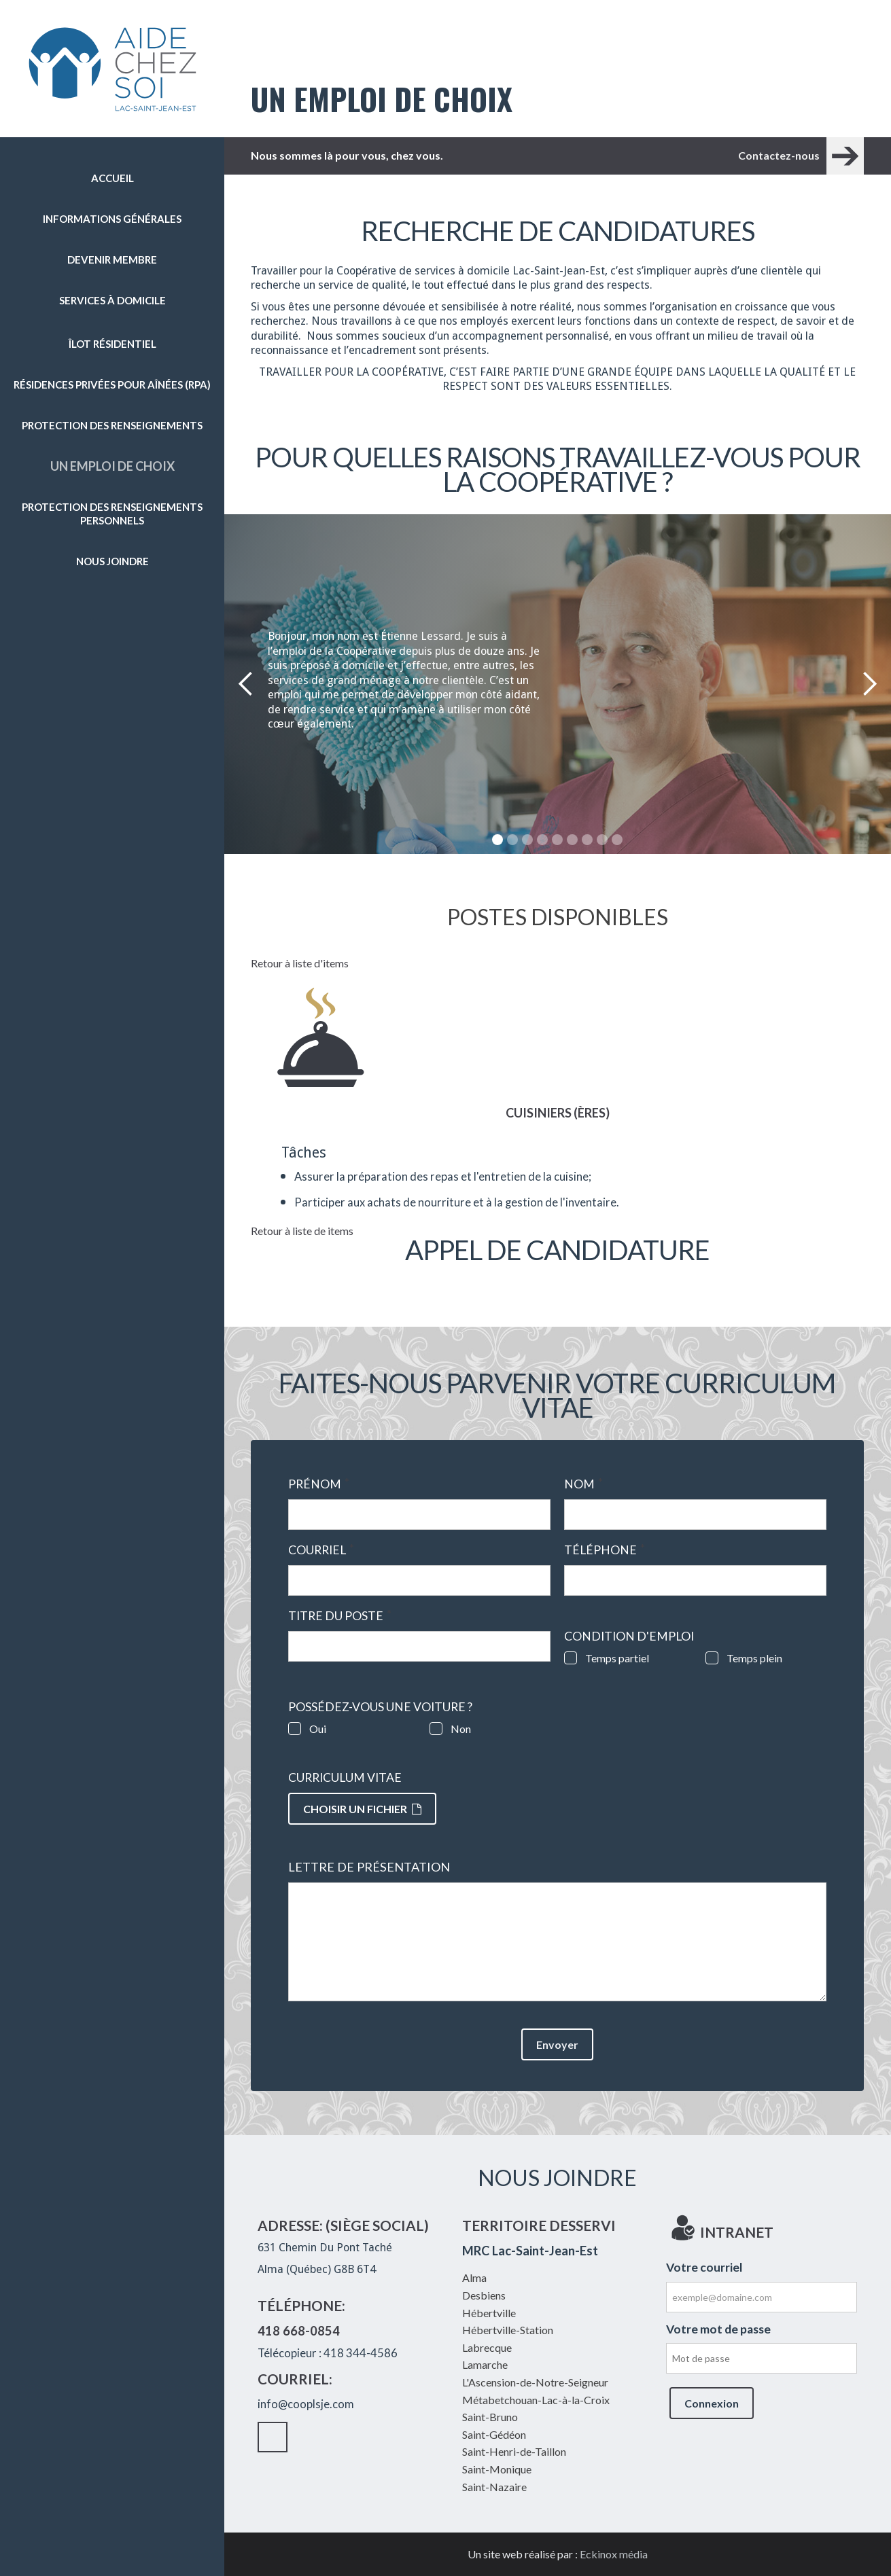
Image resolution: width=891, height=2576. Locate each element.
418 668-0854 (299, 2330)
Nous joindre (112, 561)
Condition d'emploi (629, 1636)
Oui (317, 1728)
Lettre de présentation (369, 1867)
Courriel (321, 1550)
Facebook (98, 606)
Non (461, 1728)
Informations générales (112, 219)
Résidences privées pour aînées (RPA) (112, 384)
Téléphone (604, 1550)
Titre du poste (339, 1616)
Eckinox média (614, 2553)
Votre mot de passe (718, 2329)
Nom (583, 1484)
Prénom (318, 1484)
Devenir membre (112, 259)
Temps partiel (617, 1657)
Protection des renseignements (112, 425)
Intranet (125, 606)
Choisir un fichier (362, 1808)
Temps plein (754, 1657)
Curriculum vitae (345, 1778)
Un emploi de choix (112, 466)
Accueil (112, 178)
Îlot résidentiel (112, 344)
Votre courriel (704, 2267)
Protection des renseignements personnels (112, 513)
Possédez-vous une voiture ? (380, 1707)
